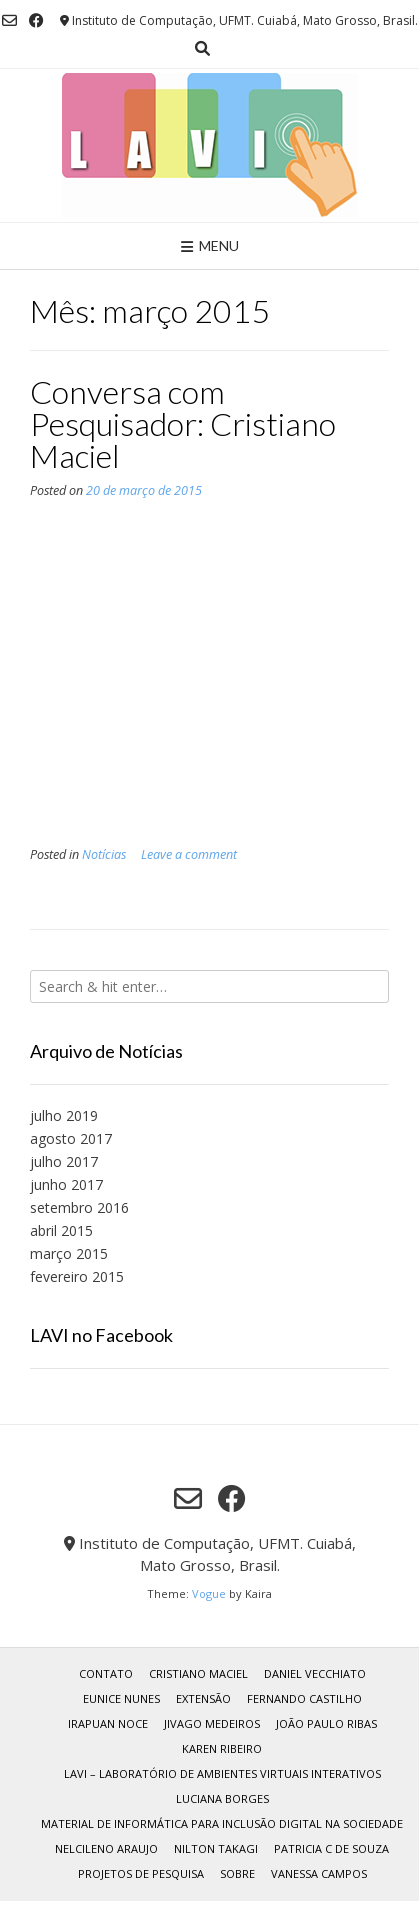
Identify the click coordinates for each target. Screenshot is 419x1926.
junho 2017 (66, 1184)
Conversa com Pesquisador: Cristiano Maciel (183, 423)
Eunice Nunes (121, 1698)
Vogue (209, 1593)
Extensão (203, 1698)
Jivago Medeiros (212, 1723)
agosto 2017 (71, 1138)
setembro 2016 (79, 1207)
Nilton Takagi (216, 1848)
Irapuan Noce (108, 1723)
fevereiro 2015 (77, 1276)
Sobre (237, 1873)
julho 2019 (64, 1115)
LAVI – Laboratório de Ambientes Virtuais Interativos (222, 1773)
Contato (106, 1673)
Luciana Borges (222, 1798)
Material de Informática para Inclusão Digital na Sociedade (222, 1823)
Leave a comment (189, 854)
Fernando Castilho (304, 1698)
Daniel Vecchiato (315, 1673)
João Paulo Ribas (326, 1723)
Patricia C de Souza (331, 1848)
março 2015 (69, 1253)
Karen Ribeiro (222, 1748)
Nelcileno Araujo (106, 1848)
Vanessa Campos (319, 1873)
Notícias (104, 854)
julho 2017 (64, 1161)
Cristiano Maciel (198, 1673)
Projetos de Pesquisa (141, 1873)
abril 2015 (61, 1230)
